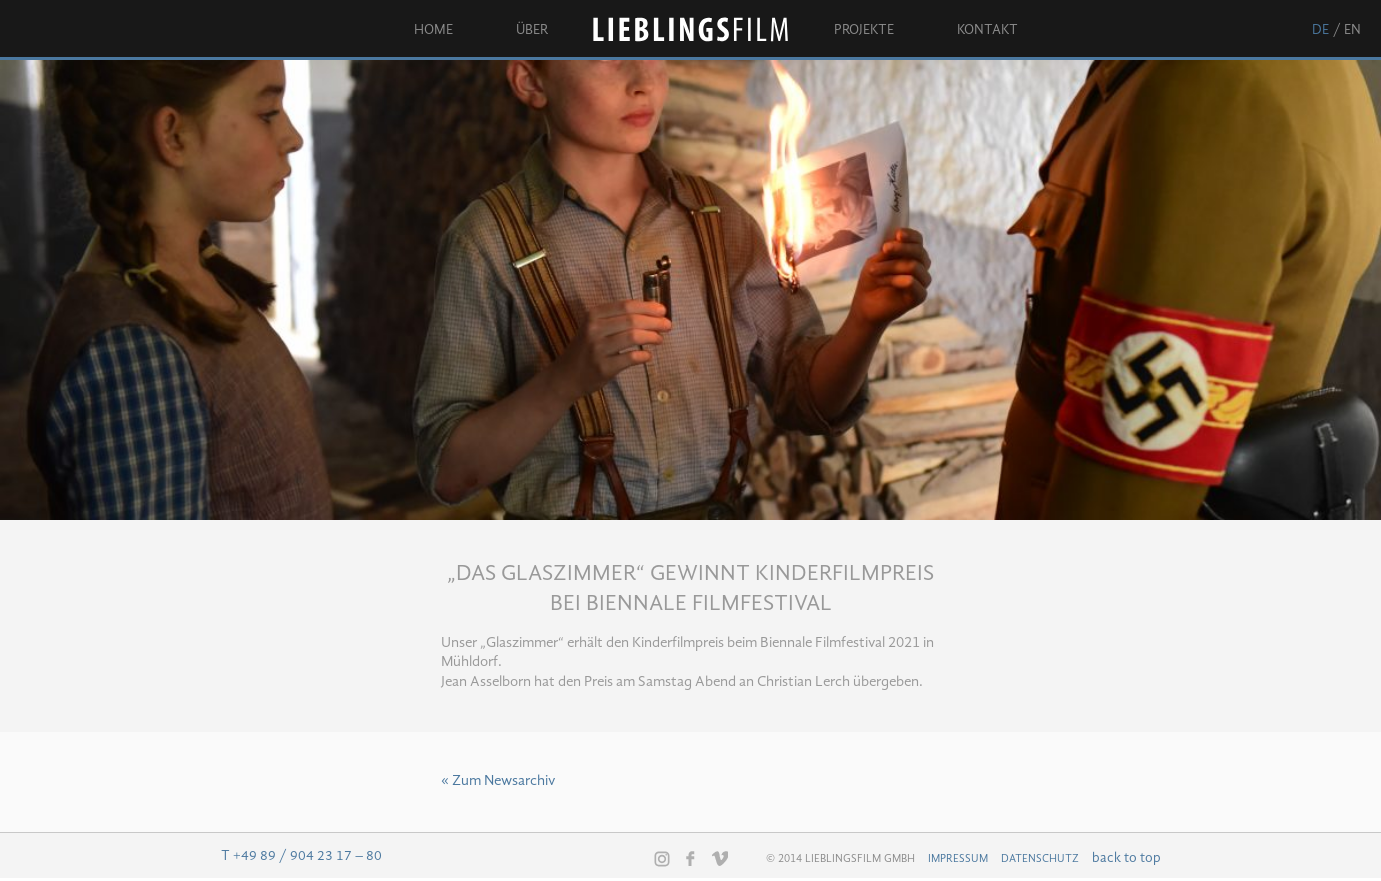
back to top (1126, 858)
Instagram (662, 859)
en (1352, 30)
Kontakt (987, 30)
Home (433, 30)
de (1320, 30)
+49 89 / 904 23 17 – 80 (307, 856)
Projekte (864, 30)
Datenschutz (1040, 859)
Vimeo (720, 858)
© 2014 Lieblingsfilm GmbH (840, 859)
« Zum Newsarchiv (498, 781)
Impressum (958, 859)
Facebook (691, 858)
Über (532, 30)
